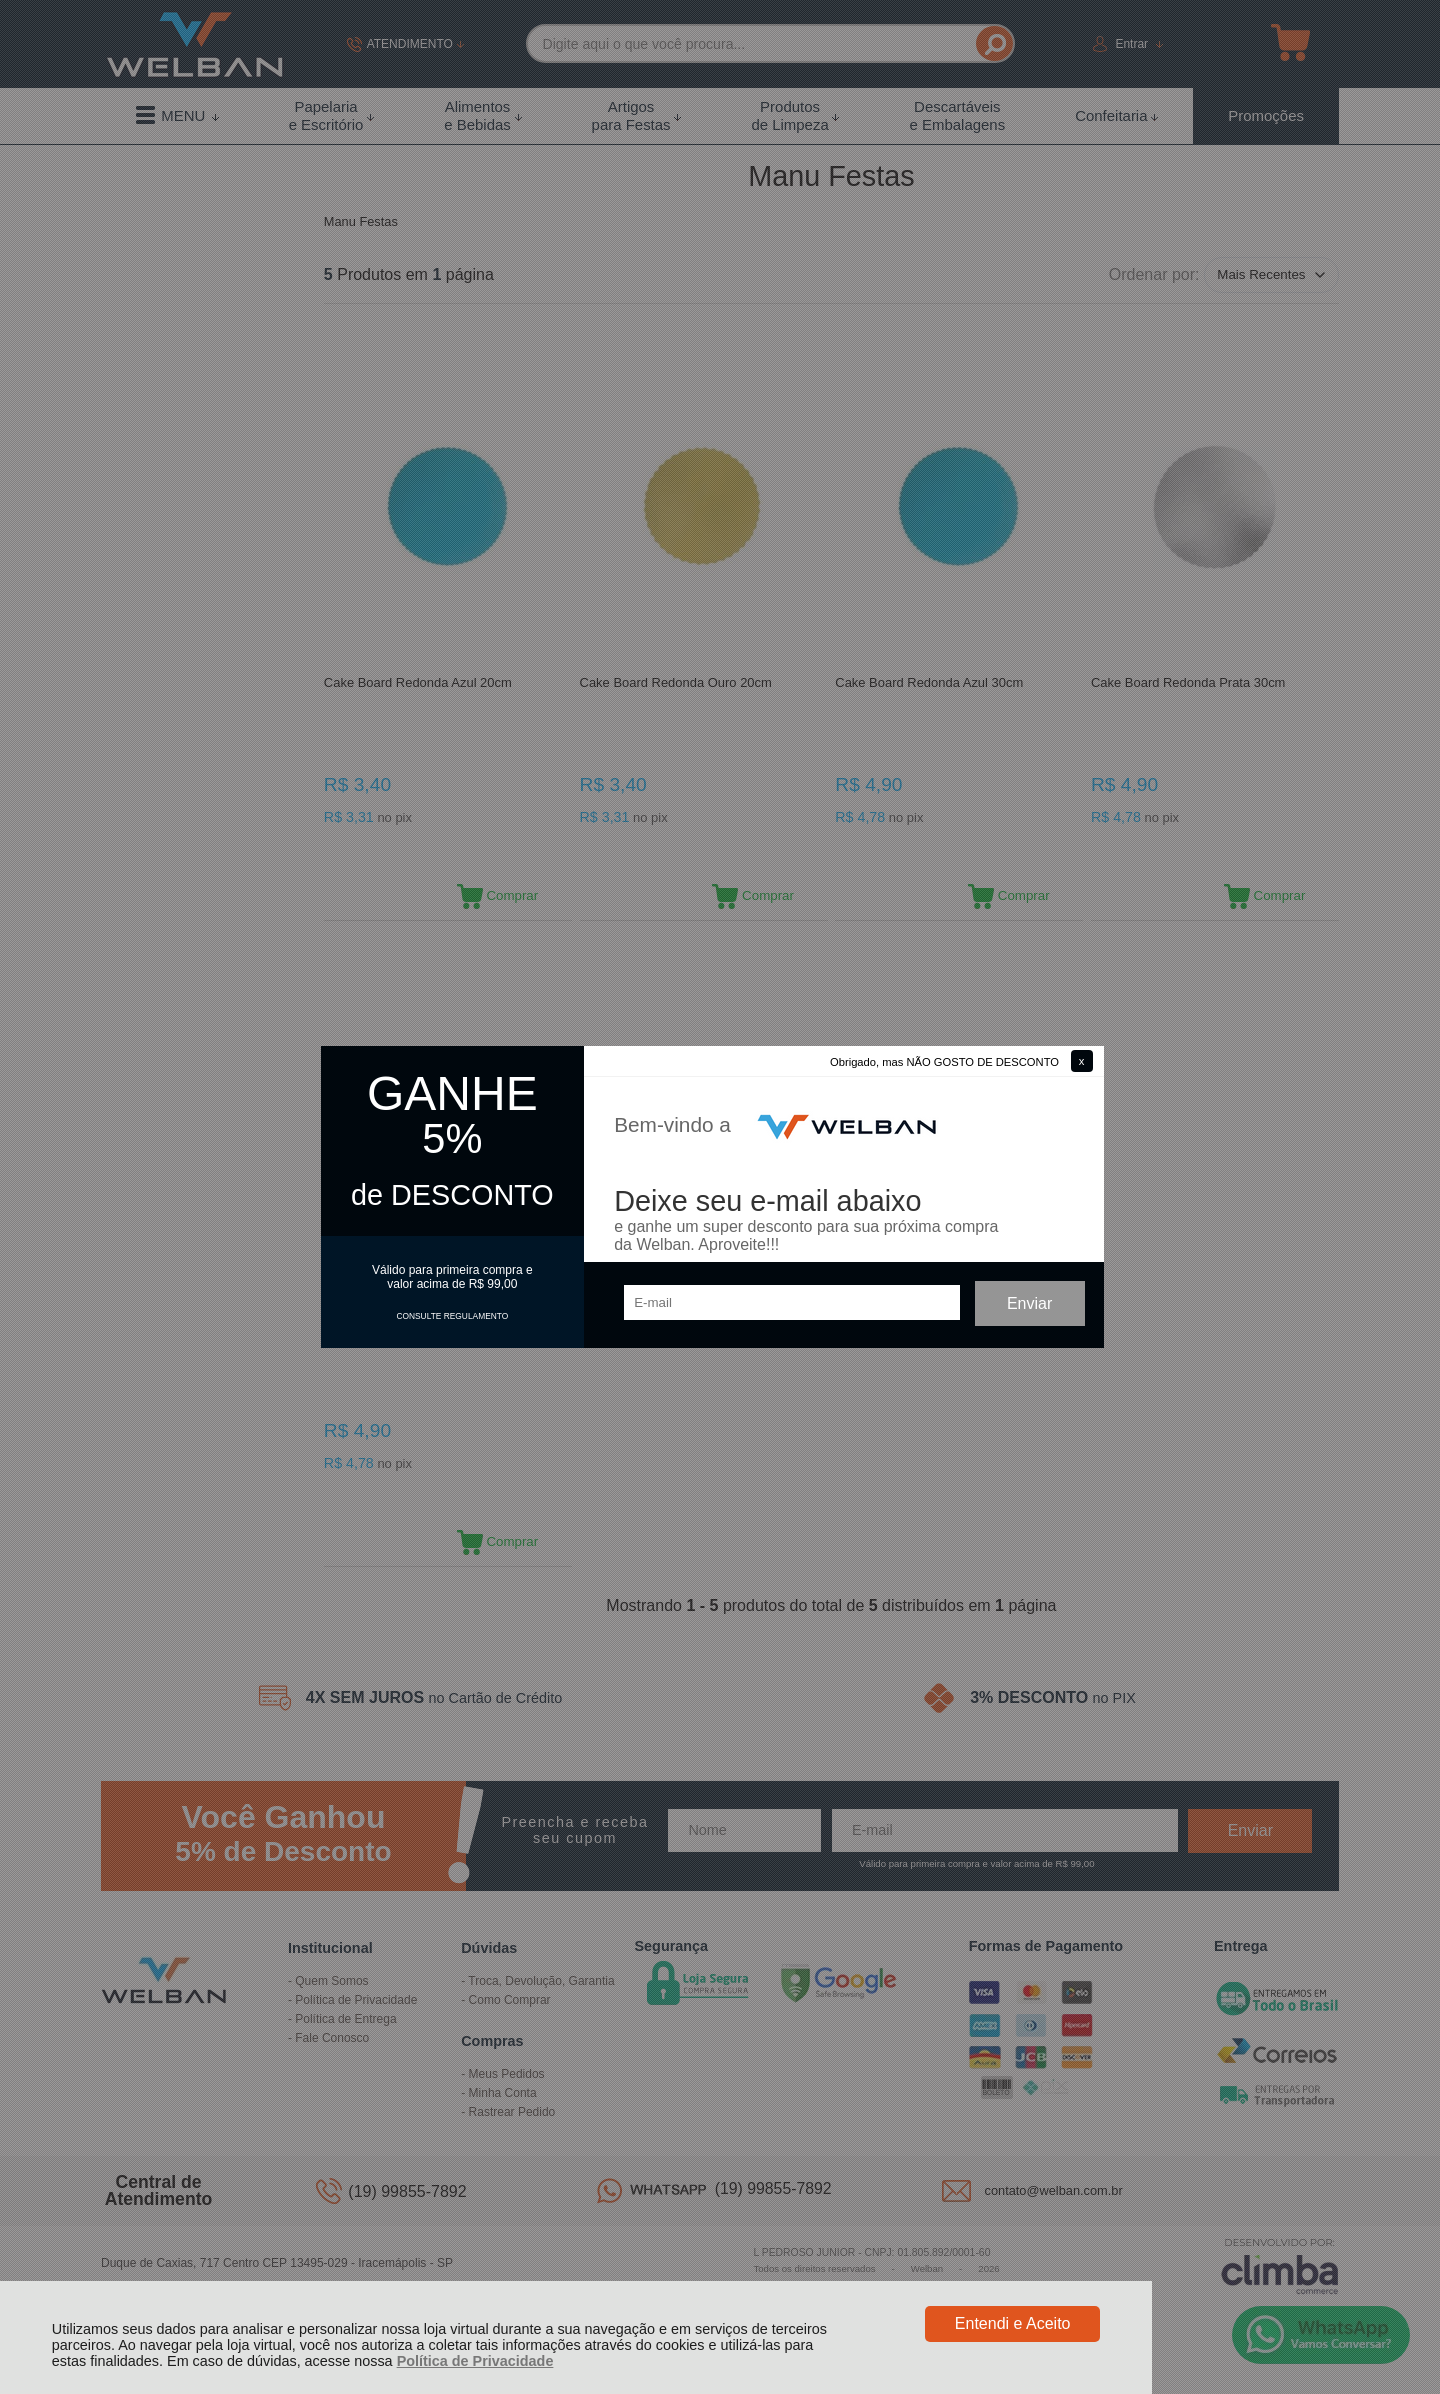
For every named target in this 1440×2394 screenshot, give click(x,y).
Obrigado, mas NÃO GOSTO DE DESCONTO (944, 1062)
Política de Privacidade (475, 2361)
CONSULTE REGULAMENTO (452, 1316)
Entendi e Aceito (1013, 2323)
